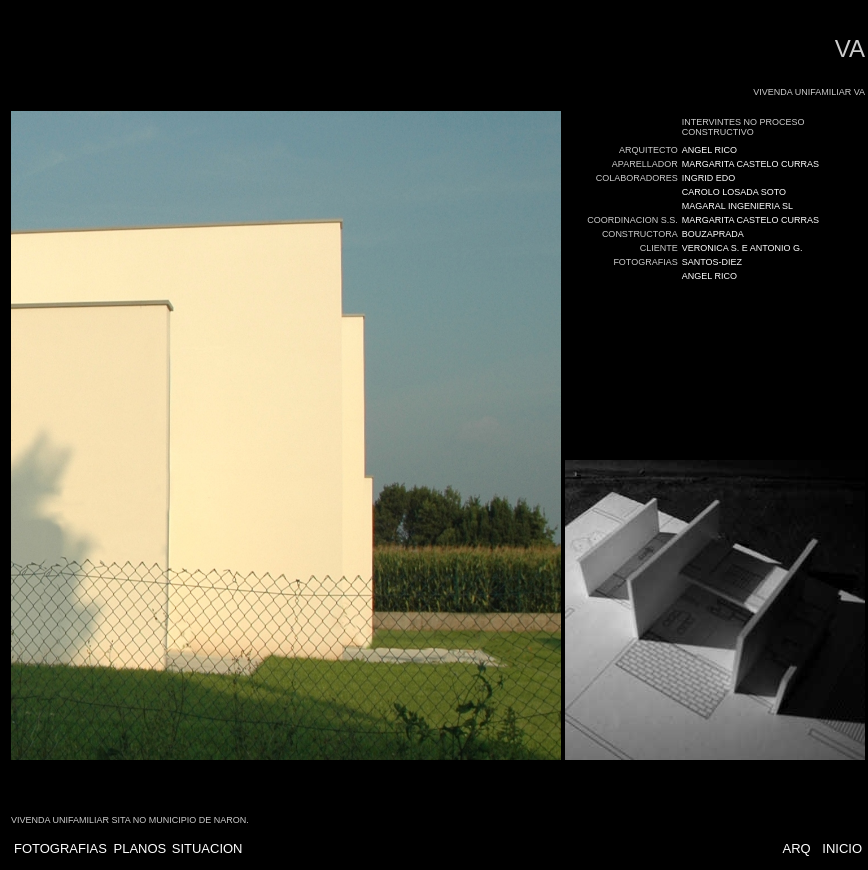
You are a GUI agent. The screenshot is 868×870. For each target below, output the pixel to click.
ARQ (796, 848)
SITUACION (207, 848)
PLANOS (140, 848)
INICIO (842, 848)
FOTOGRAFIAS (60, 848)
